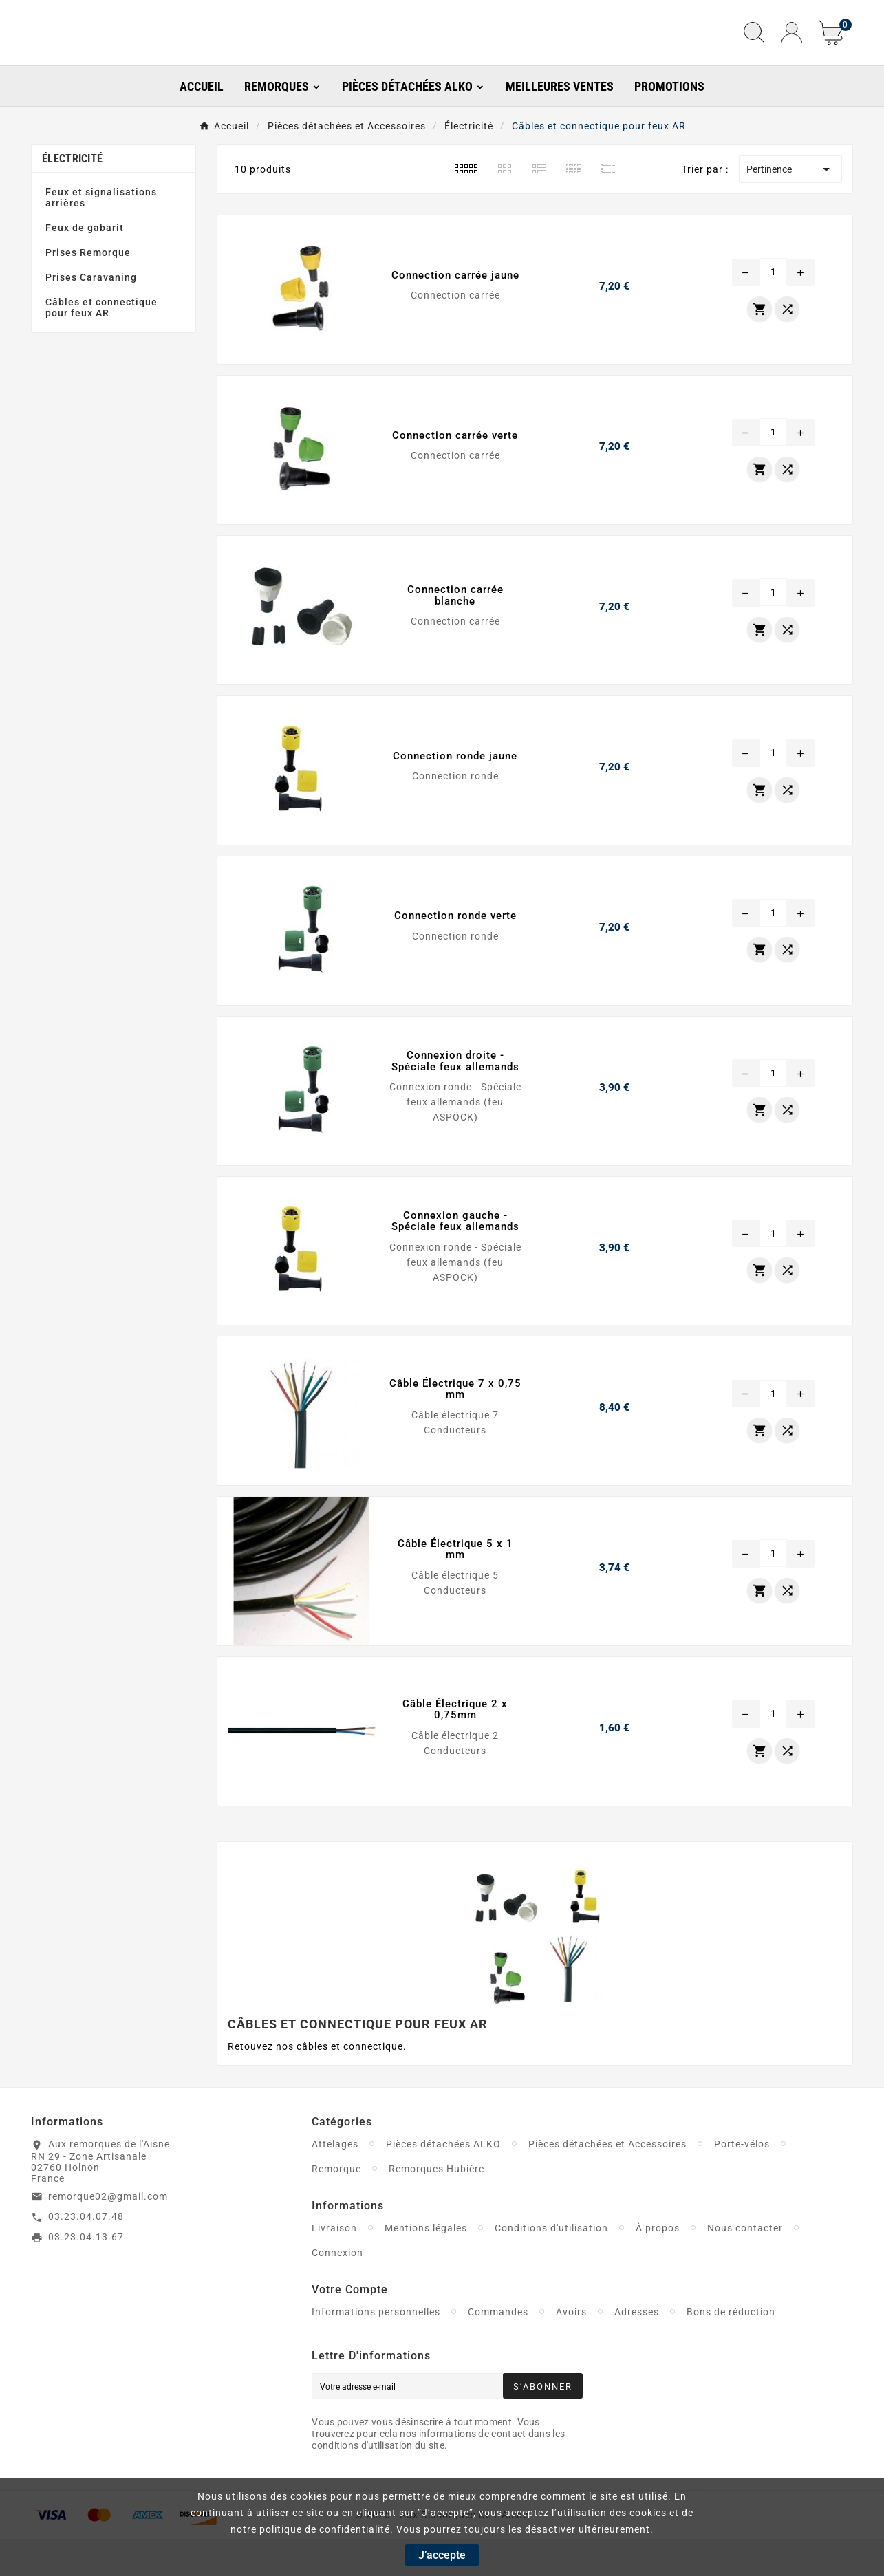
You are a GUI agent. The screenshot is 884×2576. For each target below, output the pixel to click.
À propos (658, 2264)
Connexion (337, 2289)
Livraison (334, 2264)
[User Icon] (791, 51)
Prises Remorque (88, 289)
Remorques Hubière (436, 2205)
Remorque (336, 2205)
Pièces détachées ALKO (443, 2180)
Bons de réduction (731, 2348)
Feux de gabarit (84, 264)
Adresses (636, 2348)
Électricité (72, 195)
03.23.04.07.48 (86, 2253)
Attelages (335, 2180)
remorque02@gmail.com (108, 2232)
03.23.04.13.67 (86, 2273)
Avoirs (571, 2348)
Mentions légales (426, 2264)
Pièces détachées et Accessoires (607, 2180)
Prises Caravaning (91, 314)
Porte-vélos (742, 2180)
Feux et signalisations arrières (101, 235)
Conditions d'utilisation (551, 2264)
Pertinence (790, 206)
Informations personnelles (376, 2348)
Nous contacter (745, 2264)
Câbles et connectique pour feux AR (101, 345)
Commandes (498, 2348)
